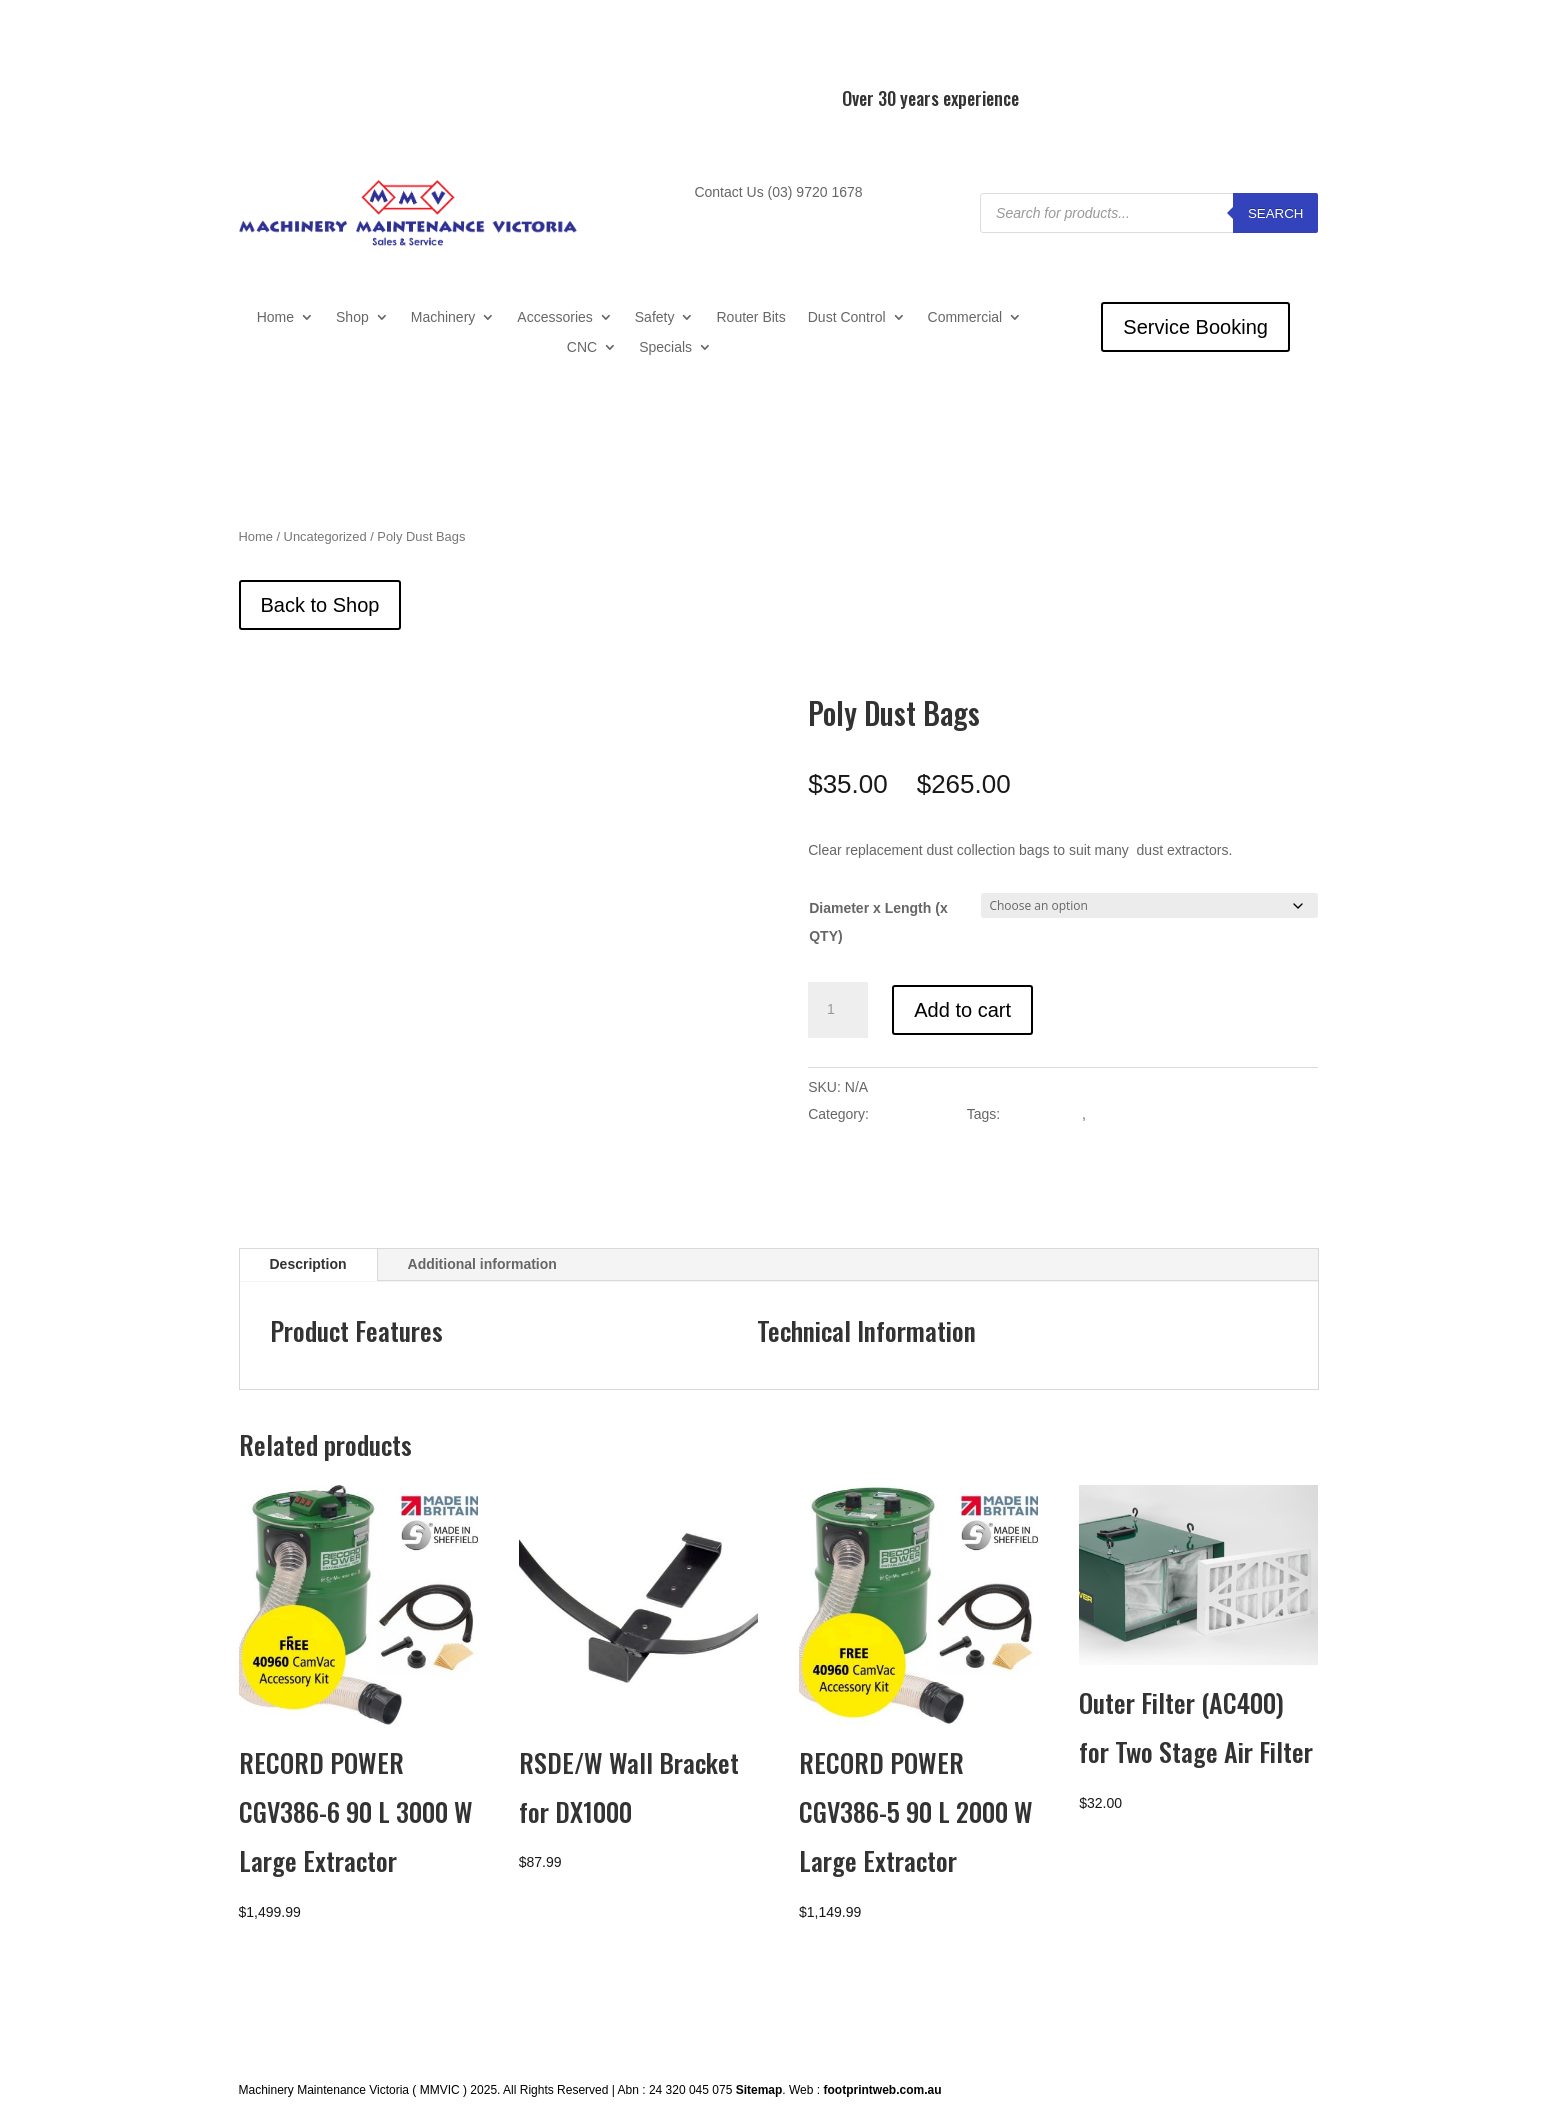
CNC (582, 347)
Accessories (554, 317)
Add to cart (962, 1010)
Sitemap (759, 2089)
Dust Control (847, 317)
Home (275, 317)
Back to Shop (320, 605)
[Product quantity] (838, 1010)
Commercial (965, 317)
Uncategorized (325, 536)
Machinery (443, 317)
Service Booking (1195, 327)
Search (1276, 213)
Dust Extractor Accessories (1173, 1114)
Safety (655, 317)
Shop (352, 317)
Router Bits (750, 317)
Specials (665, 347)
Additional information (482, 1263)
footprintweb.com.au (882, 2089)
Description (308, 1263)
